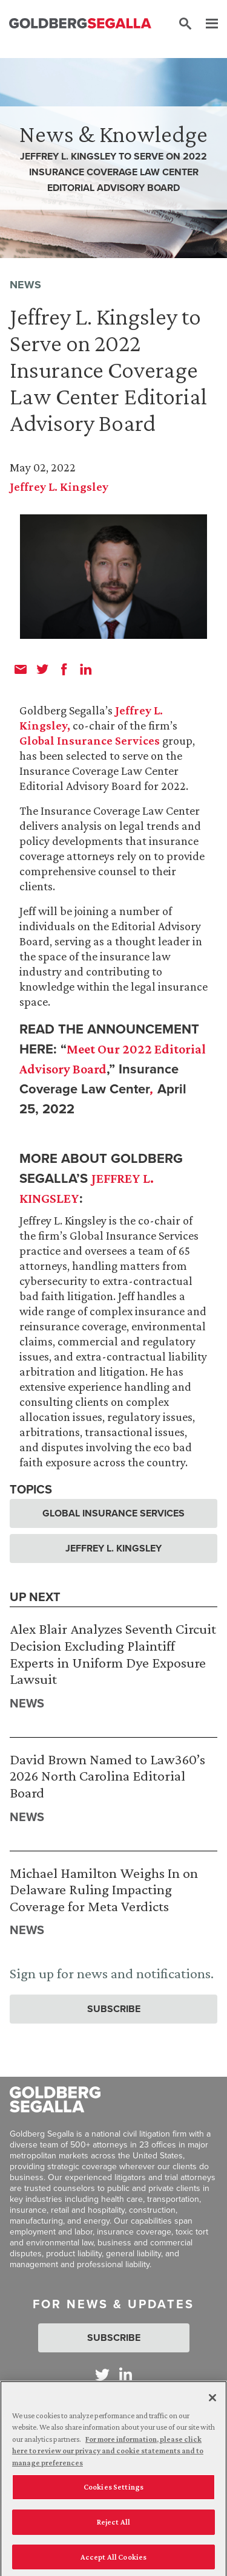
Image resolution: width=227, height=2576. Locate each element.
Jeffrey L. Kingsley (59, 486)
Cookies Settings (113, 2490)
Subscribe (113, 2009)
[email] (21, 669)
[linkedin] (86, 669)
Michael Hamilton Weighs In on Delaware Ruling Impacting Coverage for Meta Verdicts (104, 1889)
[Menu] (206, 24)
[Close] (212, 2400)
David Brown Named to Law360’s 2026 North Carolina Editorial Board (107, 1776)
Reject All (113, 2524)
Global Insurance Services (89, 740)
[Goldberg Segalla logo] (80, 24)
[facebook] (64, 669)
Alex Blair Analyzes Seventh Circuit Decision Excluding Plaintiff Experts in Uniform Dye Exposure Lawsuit (113, 1653)
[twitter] (42, 669)
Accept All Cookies (113, 2560)
